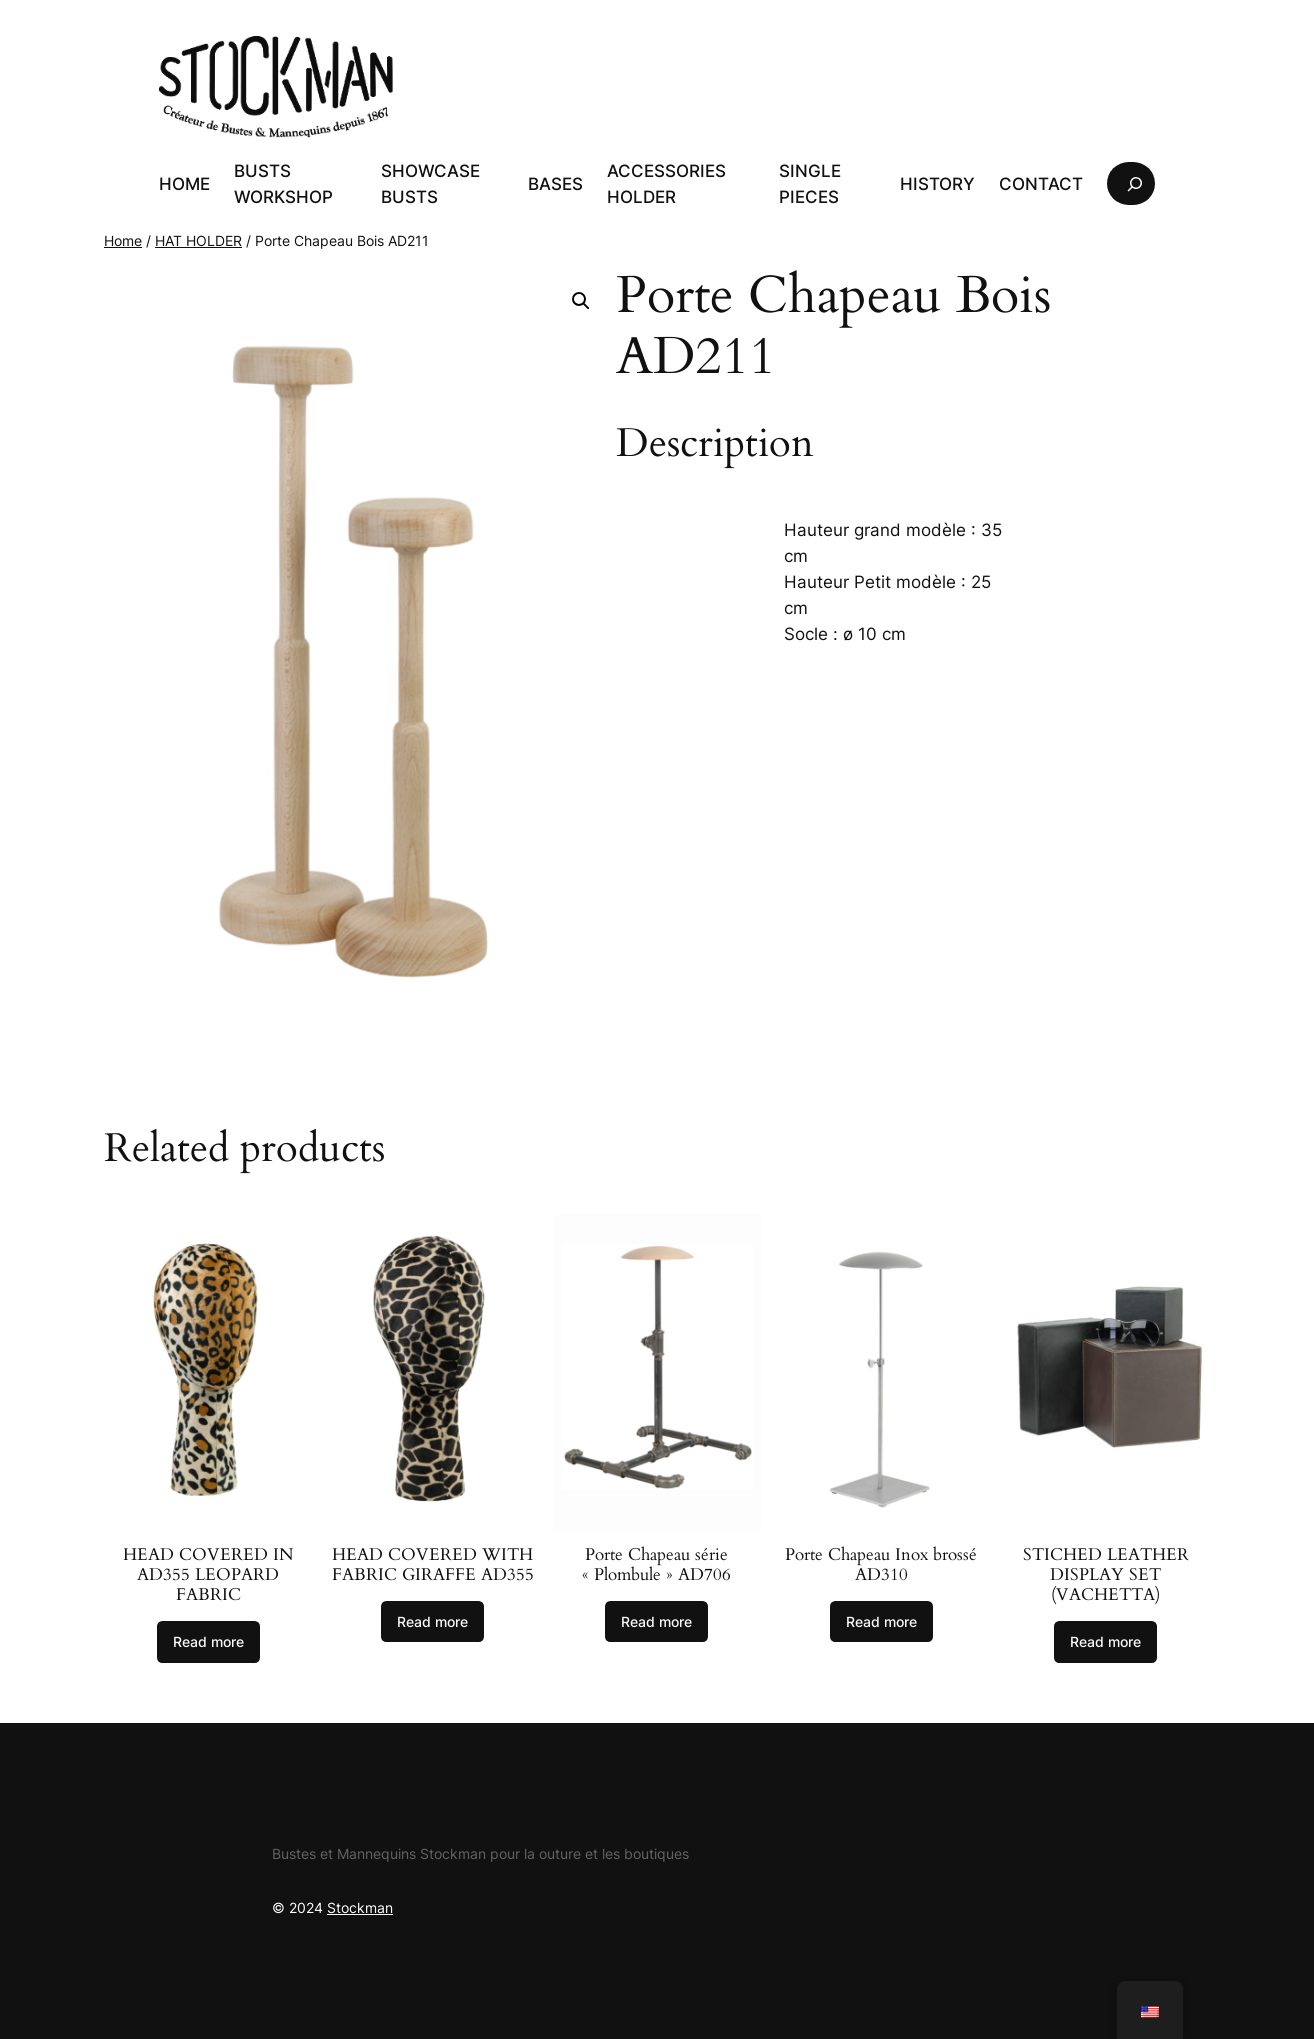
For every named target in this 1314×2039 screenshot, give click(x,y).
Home (123, 240)
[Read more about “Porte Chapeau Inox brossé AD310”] (881, 1622)
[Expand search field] (1131, 183)
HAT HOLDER (198, 240)
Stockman (360, 1907)
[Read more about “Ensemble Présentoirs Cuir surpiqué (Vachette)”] (1105, 1642)
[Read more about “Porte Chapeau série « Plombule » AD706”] (656, 1622)
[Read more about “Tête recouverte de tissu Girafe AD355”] (432, 1622)
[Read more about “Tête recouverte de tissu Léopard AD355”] (208, 1642)
